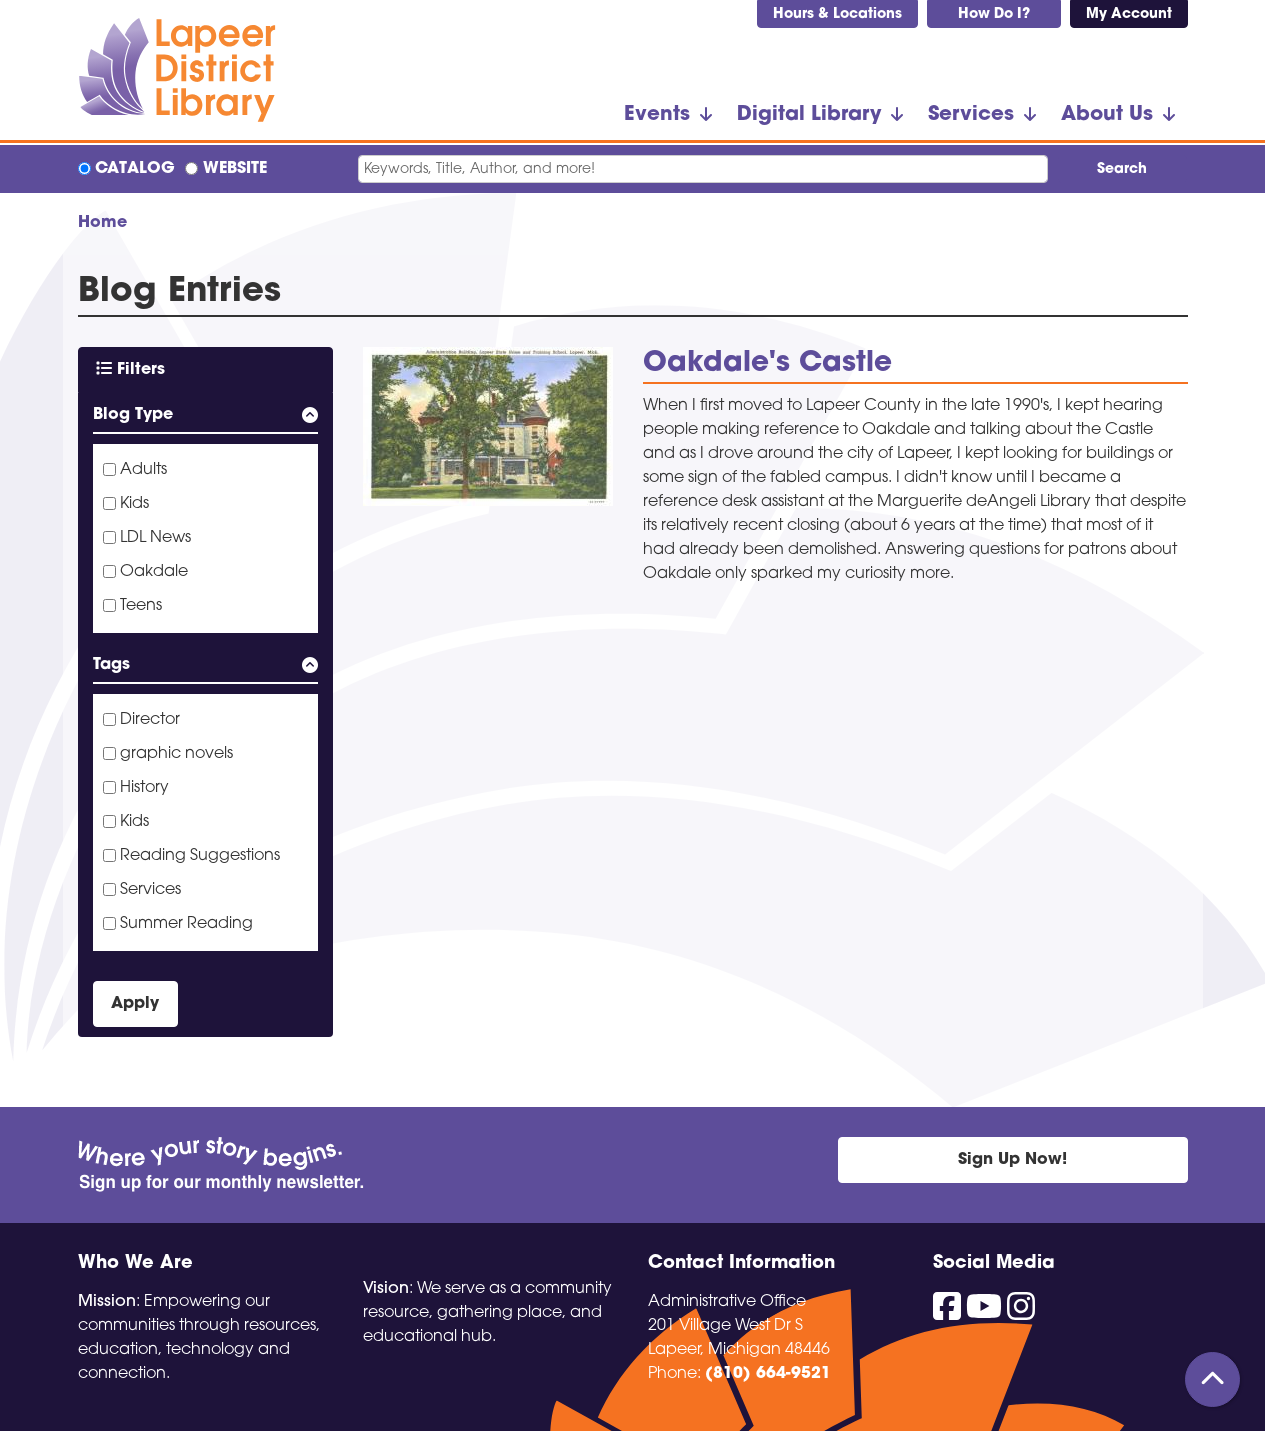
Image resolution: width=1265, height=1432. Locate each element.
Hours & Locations (837, 14)
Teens (141, 606)
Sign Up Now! (1012, 1160)
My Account (1129, 14)
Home (102, 223)
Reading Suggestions (200, 856)
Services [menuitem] (971, 115)
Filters (130, 369)
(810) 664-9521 (768, 1374)
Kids (134, 504)
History (144, 788)
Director (150, 720)
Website (235, 169)
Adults (143, 470)
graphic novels (176, 754)
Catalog (135, 169)
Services (150, 890)
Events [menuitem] (657, 115)
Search (1122, 169)
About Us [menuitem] (1107, 115)
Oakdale (154, 572)
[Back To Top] (1212, 1379)
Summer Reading (186, 924)
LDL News (155, 538)
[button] (205, 418)
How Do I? (994, 14)
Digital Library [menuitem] (809, 115)
